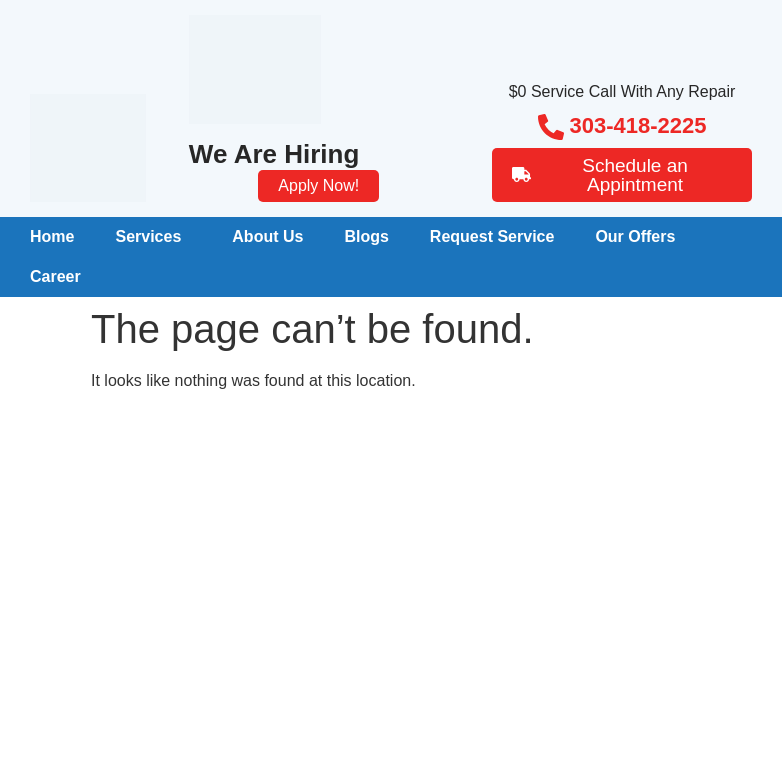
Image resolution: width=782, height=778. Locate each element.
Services (148, 236)
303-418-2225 (638, 125)
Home (52, 236)
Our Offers (635, 236)
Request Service (492, 236)
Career (55, 276)
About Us (267, 236)
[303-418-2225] (551, 127)
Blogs (366, 236)
